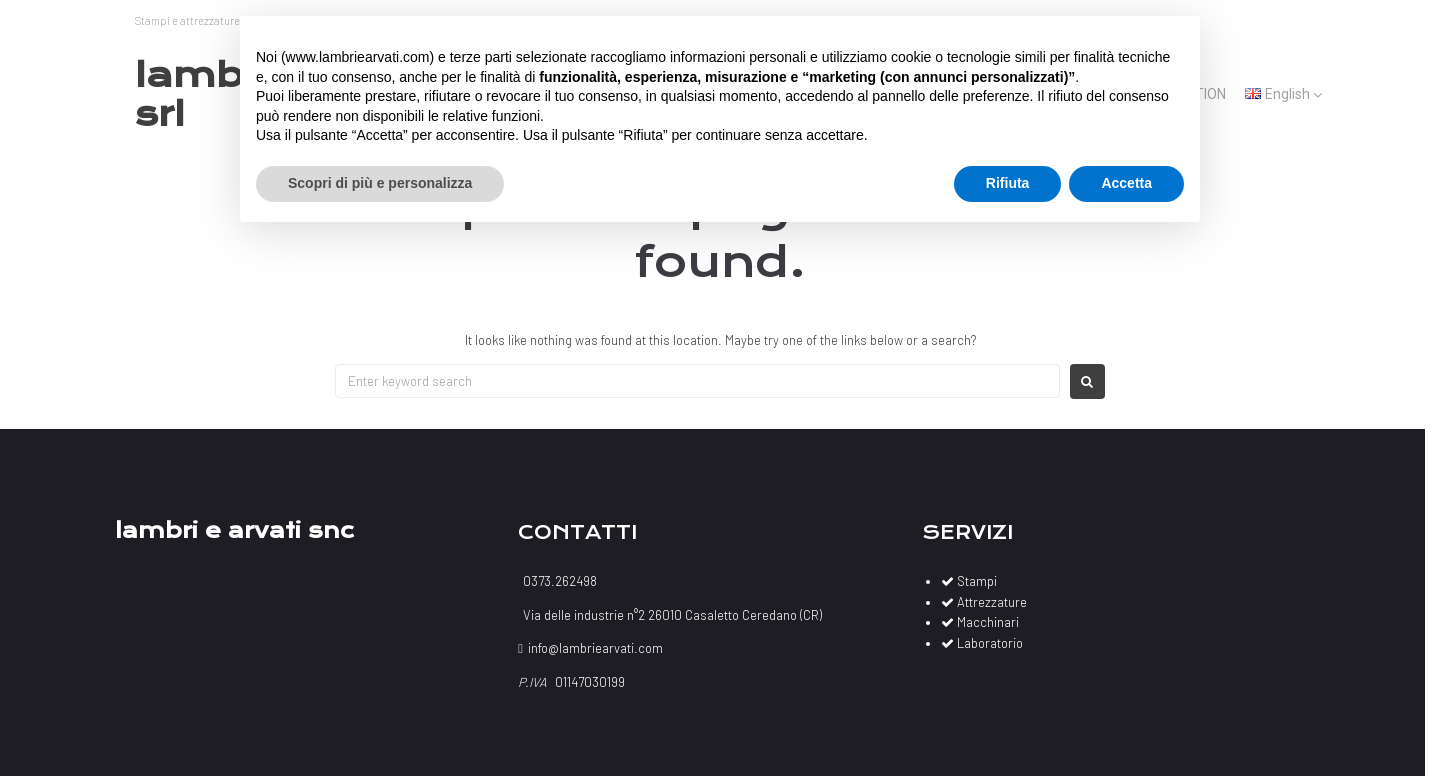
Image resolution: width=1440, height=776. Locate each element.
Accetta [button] (1126, 183)
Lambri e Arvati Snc (235, 530)
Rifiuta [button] (1008, 183)
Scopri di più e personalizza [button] (380, 183)
